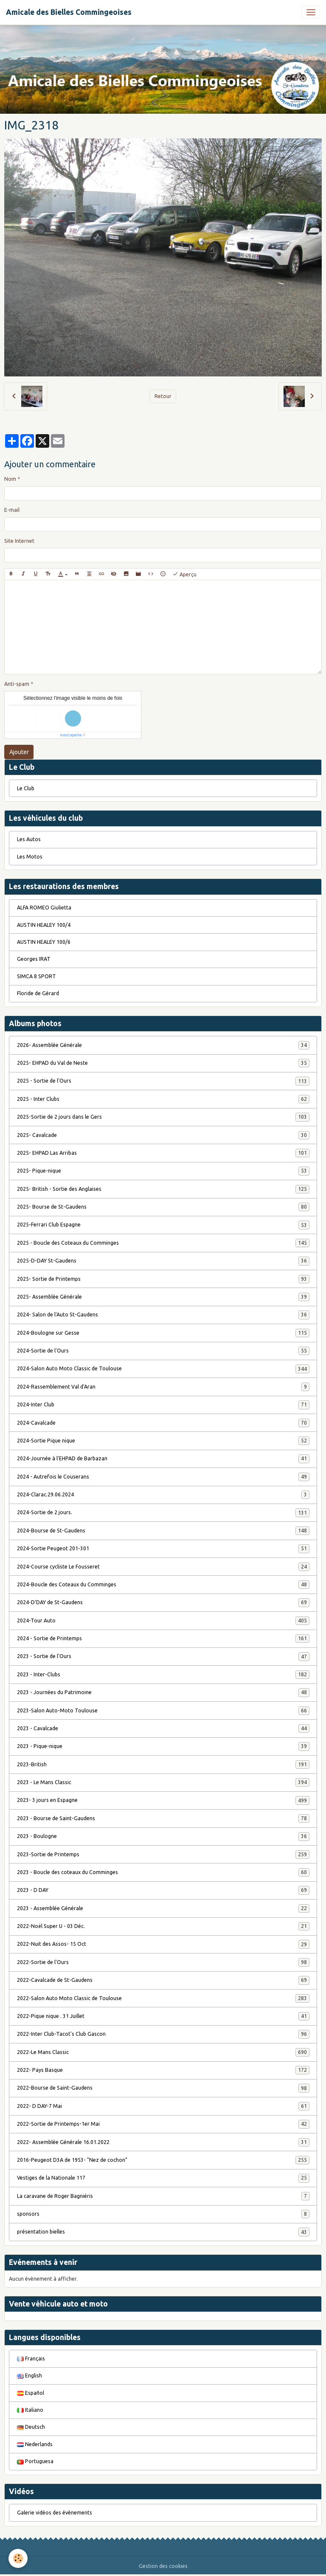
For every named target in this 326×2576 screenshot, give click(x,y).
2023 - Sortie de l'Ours (163, 1656)
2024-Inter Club (163, 1404)
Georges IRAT (34, 959)
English (29, 2375)
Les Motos (29, 856)
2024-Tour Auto (163, 1620)
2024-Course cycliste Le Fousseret (163, 1567)
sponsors (163, 2214)
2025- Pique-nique (163, 1171)
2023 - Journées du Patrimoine (163, 1692)
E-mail (12, 510)
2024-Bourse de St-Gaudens (163, 1531)
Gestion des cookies (163, 2566)
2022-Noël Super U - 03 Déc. (163, 1926)
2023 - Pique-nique (163, 1746)
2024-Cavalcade (163, 1423)
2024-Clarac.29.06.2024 (163, 1494)
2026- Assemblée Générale (163, 1045)
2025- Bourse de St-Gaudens (163, 1207)
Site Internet (19, 541)
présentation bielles (163, 2232)
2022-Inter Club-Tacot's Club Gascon (163, 2034)
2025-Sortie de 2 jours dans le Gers (163, 1117)
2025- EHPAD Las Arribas (163, 1153)
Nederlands (35, 2444)
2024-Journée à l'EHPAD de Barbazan (163, 1458)
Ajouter (19, 752)
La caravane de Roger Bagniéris (163, 2196)
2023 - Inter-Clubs (163, 1674)
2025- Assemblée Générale (163, 1297)
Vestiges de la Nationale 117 (163, 2178)
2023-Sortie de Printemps (163, 1854)
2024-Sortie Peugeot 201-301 (163, 1548)
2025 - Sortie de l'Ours (163, 1081)
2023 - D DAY (163, 1890)
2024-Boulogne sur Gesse (163, 1333)
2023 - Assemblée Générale (163, 1908)
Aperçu (184, 574)
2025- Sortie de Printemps (163, 1279)
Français (31, 2358)
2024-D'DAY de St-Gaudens (163, 1602)
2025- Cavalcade (163, 1135)
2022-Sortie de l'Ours (163, 1962)
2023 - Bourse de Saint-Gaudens (163, 1818)
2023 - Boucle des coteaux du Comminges (163, 1872)
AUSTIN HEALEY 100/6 (43, 942)
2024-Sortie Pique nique (163, 1441)
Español (30, 2393)
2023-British (163, 1764)
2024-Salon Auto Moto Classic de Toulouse (163, 1368)
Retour (163, 396)
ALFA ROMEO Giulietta (44, 907)
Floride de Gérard (38, 993)
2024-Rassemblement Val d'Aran (163, 1387)
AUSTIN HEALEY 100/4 (43, 925)
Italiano (30, 2410)
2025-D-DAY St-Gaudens (163, 1261)
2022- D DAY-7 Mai (163, 2106)
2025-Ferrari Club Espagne (163, 1225)
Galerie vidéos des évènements (54, 2512)
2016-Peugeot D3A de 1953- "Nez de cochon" (163, 2160)
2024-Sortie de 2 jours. (163, 1512)
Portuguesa (35, 2461)
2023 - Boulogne (163, 1836)
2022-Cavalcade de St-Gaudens (163, 1980)
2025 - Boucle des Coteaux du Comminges (163, 1243)
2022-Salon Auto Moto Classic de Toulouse (163, 1998)
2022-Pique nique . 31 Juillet (163, 2016)
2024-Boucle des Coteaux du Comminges (163, 1584)
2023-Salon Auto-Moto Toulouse (163, 1710)
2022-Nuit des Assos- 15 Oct (163, 1944)
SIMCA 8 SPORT (36, 976)
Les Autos (29, 839)
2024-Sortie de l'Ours (163, 1351)
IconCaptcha (71, 735)
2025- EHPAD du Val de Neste (163, 1063)
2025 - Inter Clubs (163, 1099)
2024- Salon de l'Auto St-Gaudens (163, 1314)
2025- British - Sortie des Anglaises (163, 1189)
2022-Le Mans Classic (163, 2052)
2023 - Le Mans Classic (163, 1782)
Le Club (25, 788)
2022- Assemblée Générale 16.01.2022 (163, 2142)
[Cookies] (18, 2558)
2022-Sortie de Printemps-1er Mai (163, 2124)
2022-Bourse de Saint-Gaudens (163, 2088)
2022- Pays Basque (163, 2070)
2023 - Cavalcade (163, 1728)
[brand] (69, 12)
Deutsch (31, 2427)
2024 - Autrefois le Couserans (163, 1477)
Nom (10, 479)
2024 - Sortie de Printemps (163, 1638)
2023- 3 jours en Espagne (163, 1800)
